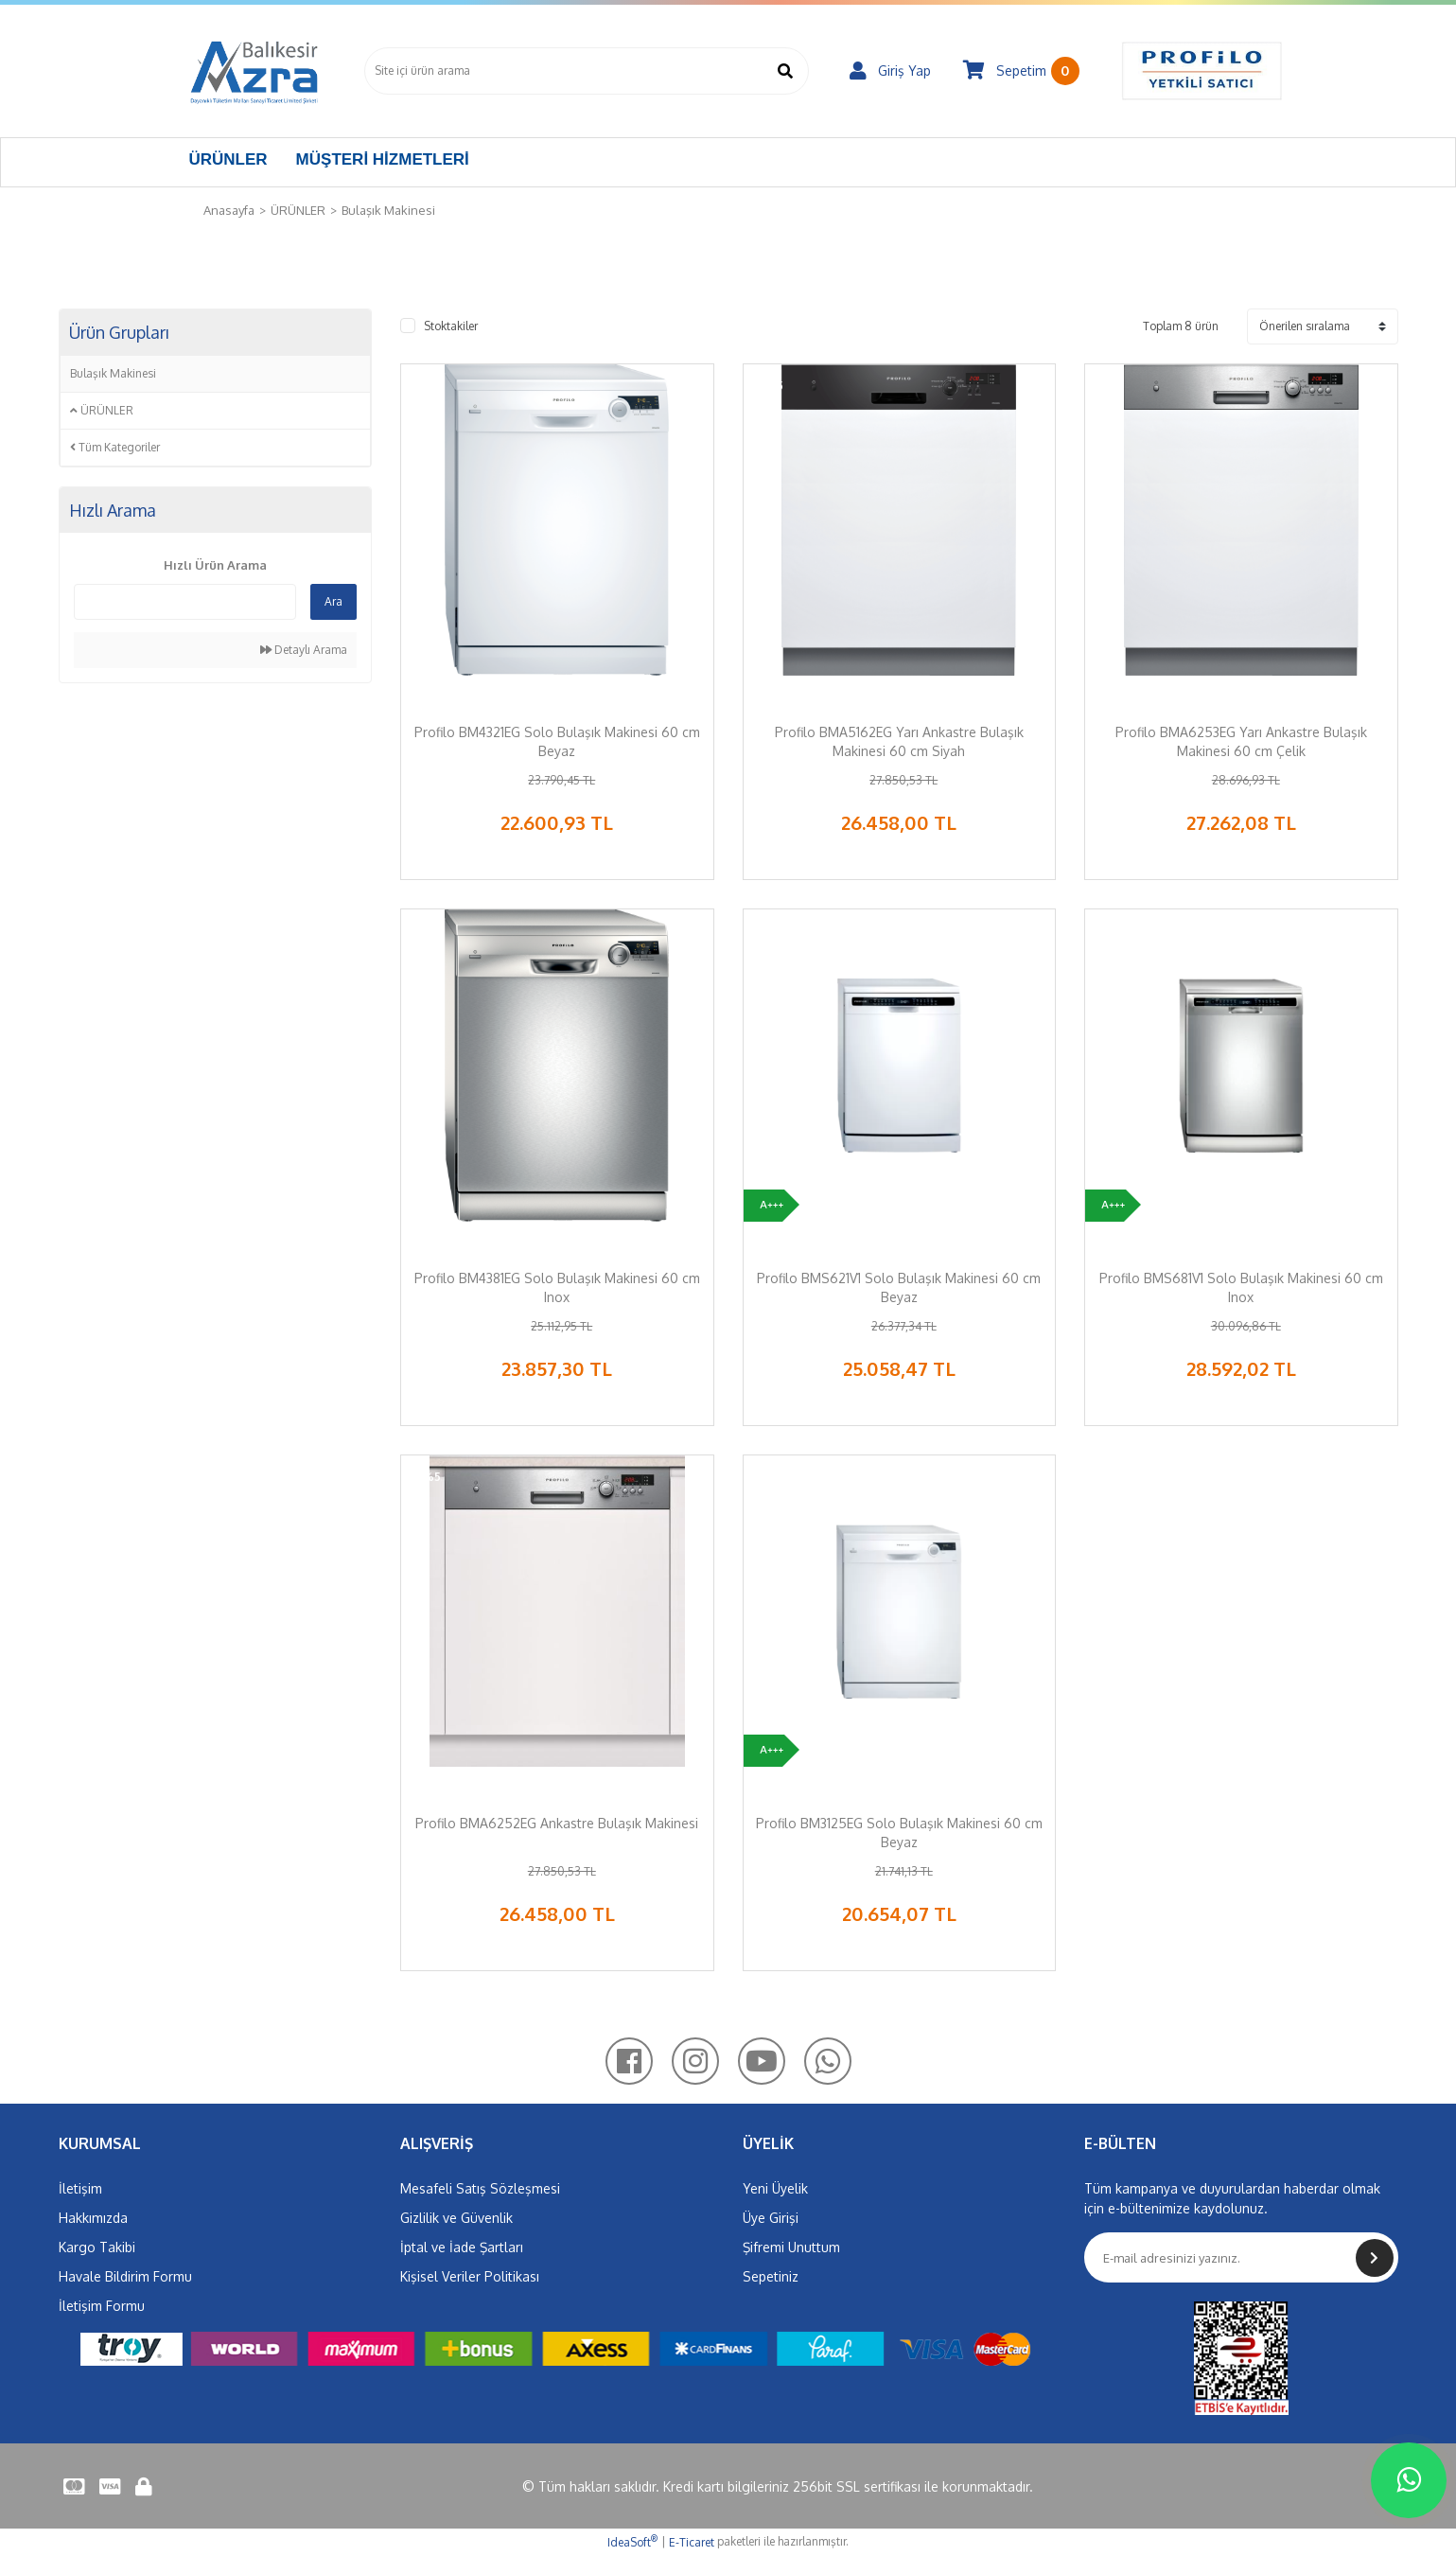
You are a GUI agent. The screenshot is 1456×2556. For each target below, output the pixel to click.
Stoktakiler (451, 326)
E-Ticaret (691, 2542)
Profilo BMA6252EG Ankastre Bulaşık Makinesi (556, 1823)
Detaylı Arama (303, 650)
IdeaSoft (632, 2541)
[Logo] (254, 71)
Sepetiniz (770, 2276)
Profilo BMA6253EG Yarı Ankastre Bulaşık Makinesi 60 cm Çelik (1241, 741)
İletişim (80, 2188)
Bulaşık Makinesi (388, 210)
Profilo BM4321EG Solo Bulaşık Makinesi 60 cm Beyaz (557, 741)
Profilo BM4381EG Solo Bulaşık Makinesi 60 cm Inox (557, 1287)
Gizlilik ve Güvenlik (456, 2218)
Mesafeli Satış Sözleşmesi (480, 2188)
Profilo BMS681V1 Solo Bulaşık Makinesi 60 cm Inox (1241, 1287)
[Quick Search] (185, 602)
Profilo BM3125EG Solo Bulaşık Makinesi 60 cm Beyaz (899, 1832)
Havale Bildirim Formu (125, 2276)
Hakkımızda (93, 2218)
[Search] (586, 71)
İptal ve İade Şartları (461, 2247)
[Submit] (1375, 2258)
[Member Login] (890, 71)
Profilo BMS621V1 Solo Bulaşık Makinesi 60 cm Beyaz (899, 1287)
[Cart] (1021, 71)
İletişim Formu (102, 2306)
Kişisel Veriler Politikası (469, 2276)
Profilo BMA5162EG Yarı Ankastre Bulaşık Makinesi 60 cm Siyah (899, 741)
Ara (333, 601)
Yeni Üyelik (775, 2188)
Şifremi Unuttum (791, 2247)
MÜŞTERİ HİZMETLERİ (382, 159)
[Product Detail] (434, 393)
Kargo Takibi (97, 2247)
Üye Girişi (770, 2218)
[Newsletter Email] (1241, 2257)
